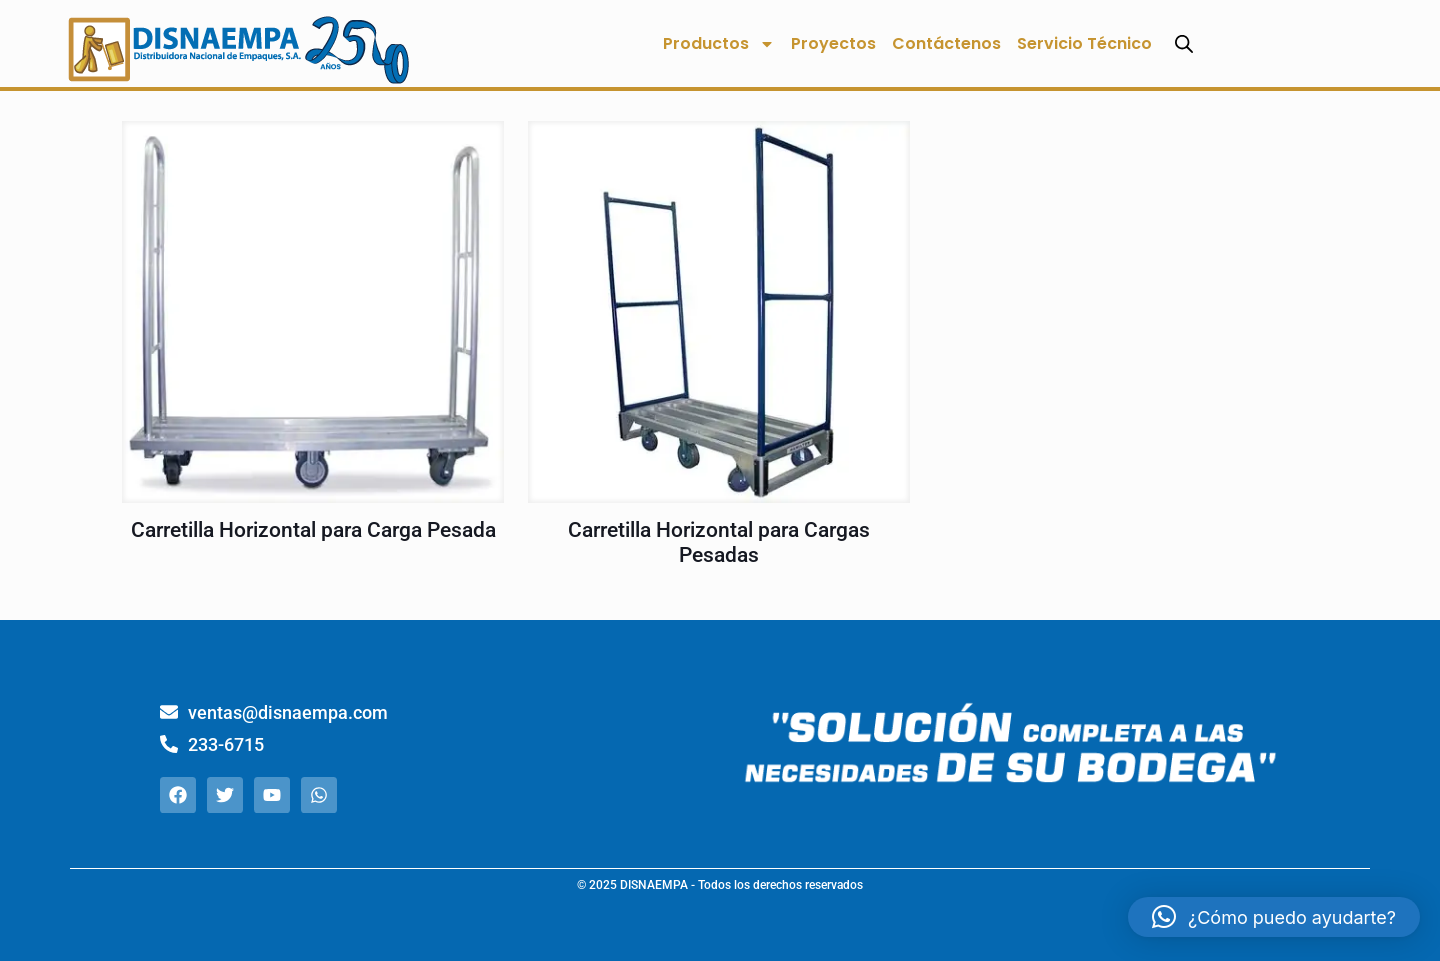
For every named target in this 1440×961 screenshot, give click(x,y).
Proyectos (833, 43)
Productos (719, 44)
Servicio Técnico (1084, 43)
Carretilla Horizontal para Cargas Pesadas (719, 542)
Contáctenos (946, 43)
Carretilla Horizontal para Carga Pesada (313, 530)
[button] (1274, 917)
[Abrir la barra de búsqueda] (1184, 43)
